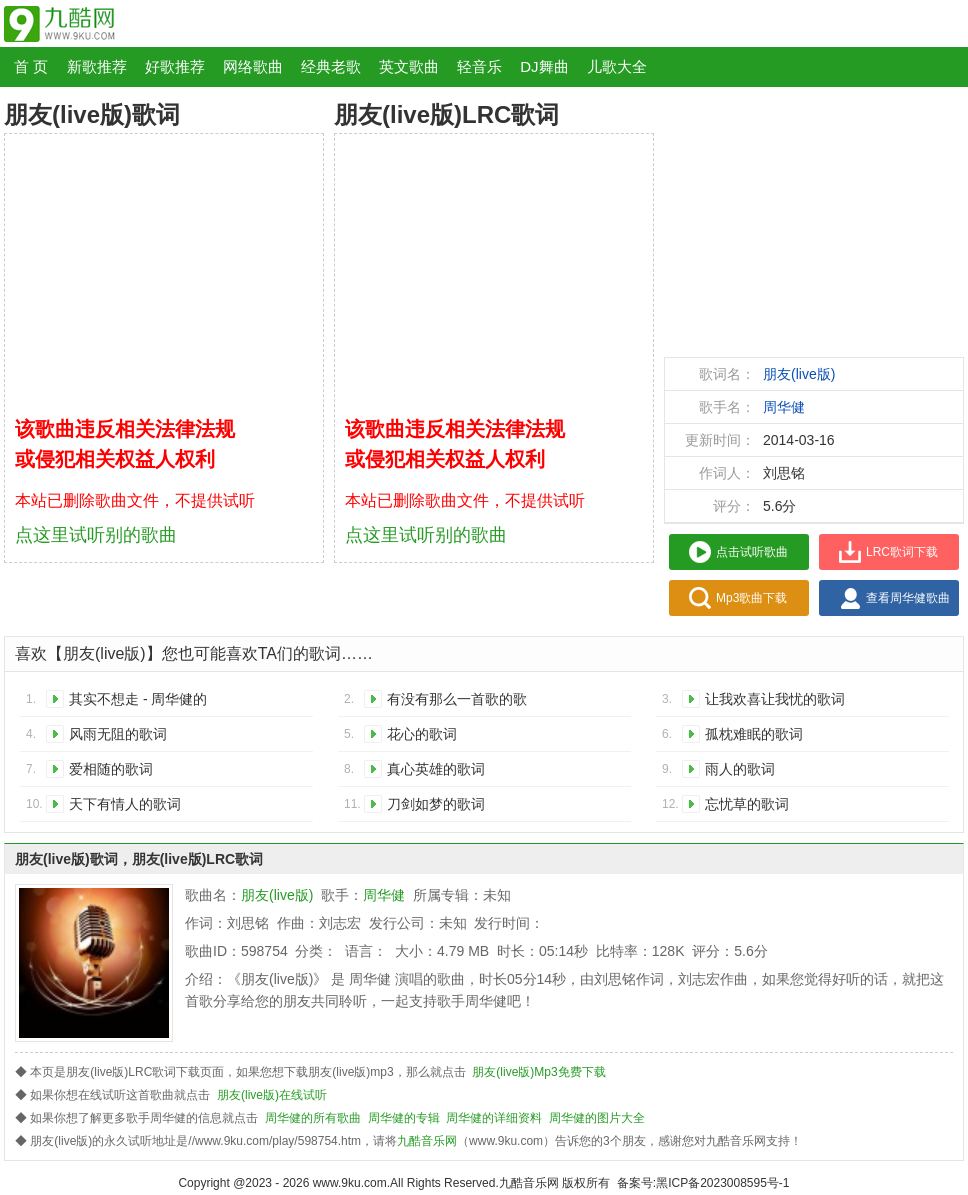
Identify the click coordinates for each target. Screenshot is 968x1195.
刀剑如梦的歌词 (436, 804)
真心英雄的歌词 (436, 769)
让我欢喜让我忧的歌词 (775, 699)
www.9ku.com (350, 1183)
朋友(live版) (799, 374)
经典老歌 (331, 66)
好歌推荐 (175, 66)
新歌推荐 (97, 66)
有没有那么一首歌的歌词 (457, 702)
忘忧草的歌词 (747, 804)
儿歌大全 (617, 66)
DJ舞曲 (544, 66)
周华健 (784, 407)
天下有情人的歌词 (125, 804)
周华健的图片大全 (597, 1118)
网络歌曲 (253, 66)
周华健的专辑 (404, 1118)
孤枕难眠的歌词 (754, 734)
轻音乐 (479, 66)
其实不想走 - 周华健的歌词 (138, 702)
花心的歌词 (422, 734)
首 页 (31, 66)
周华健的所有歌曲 (313, 1118)
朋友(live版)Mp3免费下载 (538, 1072)
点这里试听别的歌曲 (96, 535)
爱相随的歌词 (111, 769)
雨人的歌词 (740, 769)
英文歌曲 (409, 66)
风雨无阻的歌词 (118, 734)
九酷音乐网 (427, 1141)
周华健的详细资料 (494, 1118)
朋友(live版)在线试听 (272, 1095)
